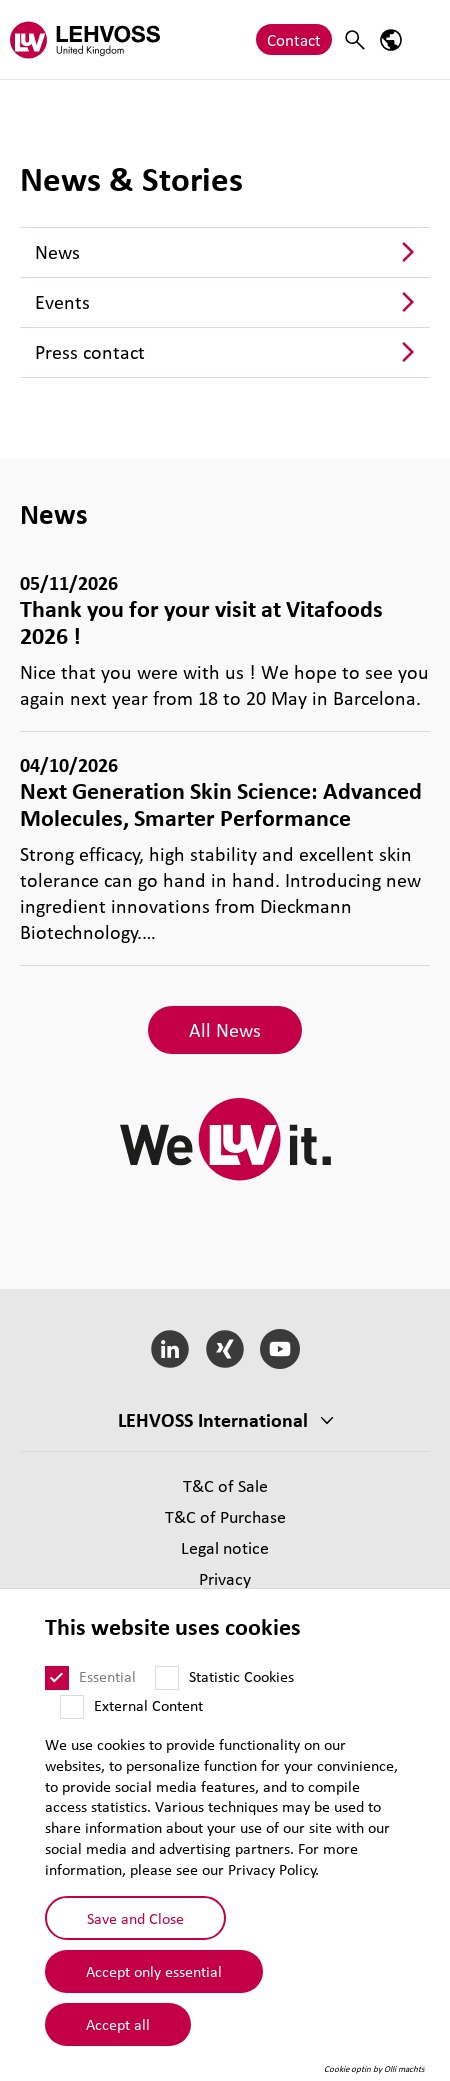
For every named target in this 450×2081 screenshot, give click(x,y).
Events (62, 302)
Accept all (118, 2024)
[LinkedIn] (170, 1349)
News (57, 252)
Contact (294, 39)
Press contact (90, 352)
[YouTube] (279, 1349)
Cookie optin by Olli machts (374, 2069)
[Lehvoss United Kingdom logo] (85, 39)
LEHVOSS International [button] (213, 1420)
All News (225, 1030)
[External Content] (72, 1707)
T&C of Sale (225, 1485)
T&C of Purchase (225, 1516)
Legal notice (225, 1547)
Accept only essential (154, 1971)
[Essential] (57, 1678)
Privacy (225, 1578)
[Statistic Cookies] (167, 1678)
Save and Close (135, 1918)
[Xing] (225, 1349)
